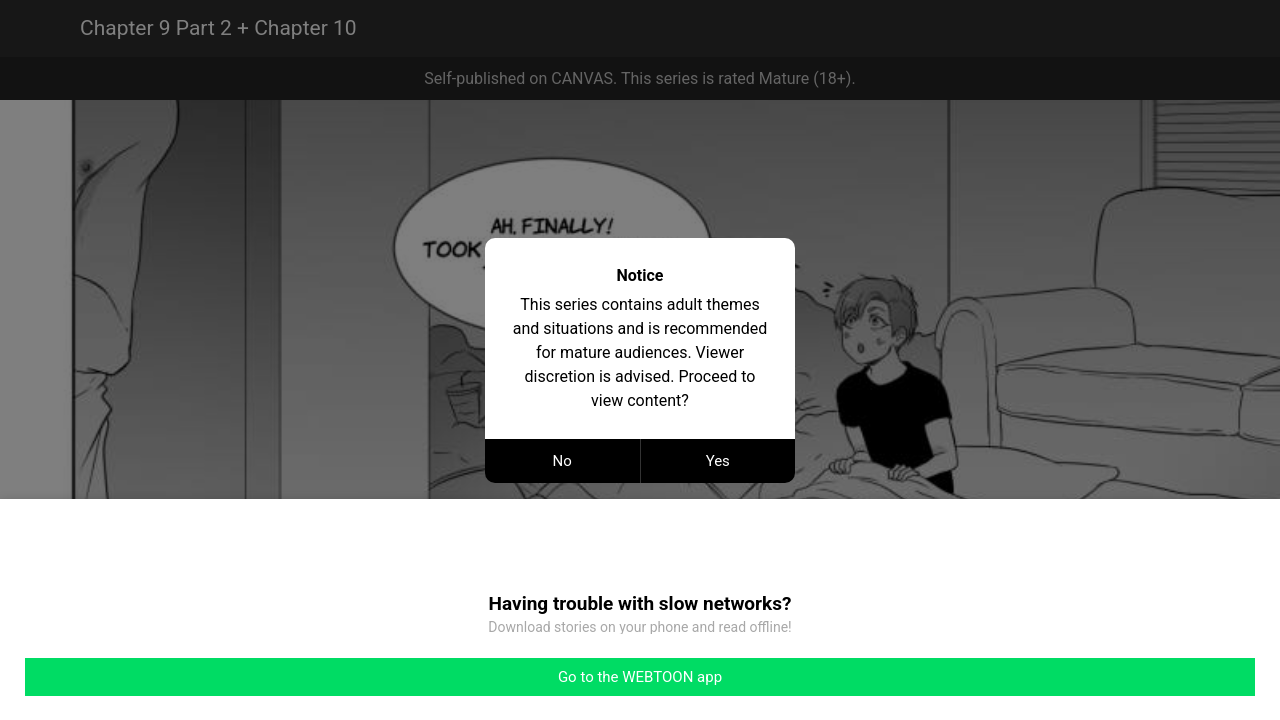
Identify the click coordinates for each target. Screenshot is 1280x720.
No (562, 461)
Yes (718, 461)
